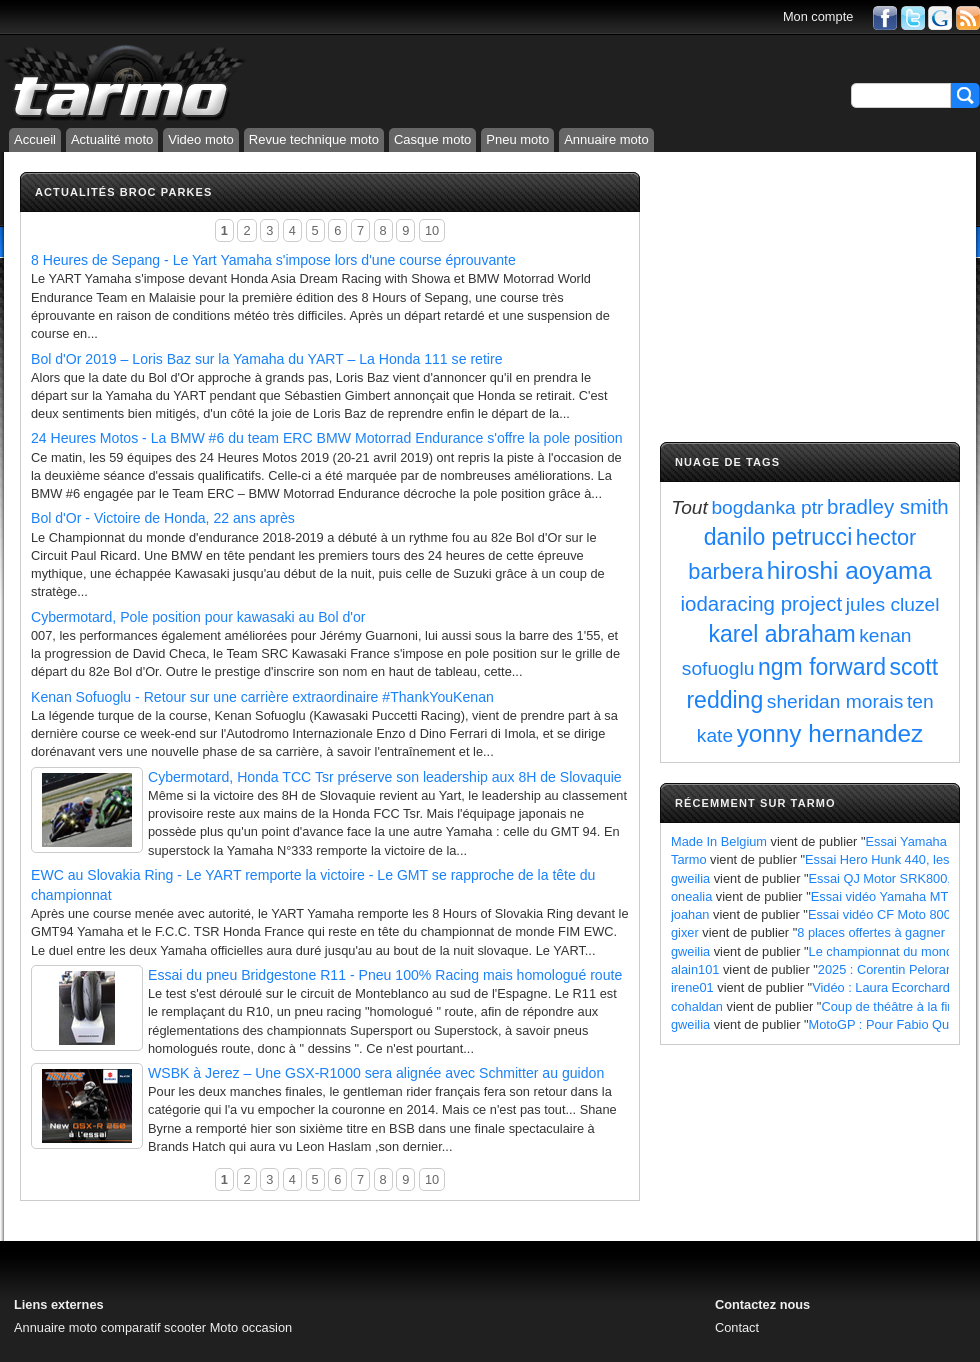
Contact (737, 1327)
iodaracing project (762, 603)
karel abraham (781, 634)
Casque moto (432, 139)
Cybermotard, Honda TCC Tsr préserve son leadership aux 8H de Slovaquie (385, 777)
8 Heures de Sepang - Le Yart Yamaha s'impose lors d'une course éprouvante (273, 260)
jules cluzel (893, 604)
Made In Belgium (719, 841)
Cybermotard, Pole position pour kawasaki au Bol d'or (198, 617)
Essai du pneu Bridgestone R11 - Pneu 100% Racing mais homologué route (385, 975)
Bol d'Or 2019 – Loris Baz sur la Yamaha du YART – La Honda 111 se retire (266, 359)
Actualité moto (112, 139)
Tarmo (689, 859)
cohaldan (697, 1006)
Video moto (201, 139)
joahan (690, 914)
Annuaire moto (606, 139)
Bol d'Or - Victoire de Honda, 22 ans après (163, 518)
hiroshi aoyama (849, 570)
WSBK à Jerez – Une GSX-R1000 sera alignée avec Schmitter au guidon (376, 1073)
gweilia (690, 878)
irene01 (692, 987)
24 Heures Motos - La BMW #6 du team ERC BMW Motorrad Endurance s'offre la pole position (327, 438)
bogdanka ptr (767, 507)
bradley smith (888, 506)
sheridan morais (835, 701)
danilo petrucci (778, 537)
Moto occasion (251, 1327)
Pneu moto (517, 139)
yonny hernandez (830, 733)
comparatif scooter (153, 1327)
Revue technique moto (314, 139)
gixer (685, 932)
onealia (691, 896)
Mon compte (818, 16)
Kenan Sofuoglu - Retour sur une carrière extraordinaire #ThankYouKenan (262, 697)
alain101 (695, 969)
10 (432, 230)
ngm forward (822, 667)
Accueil (35, 139)
